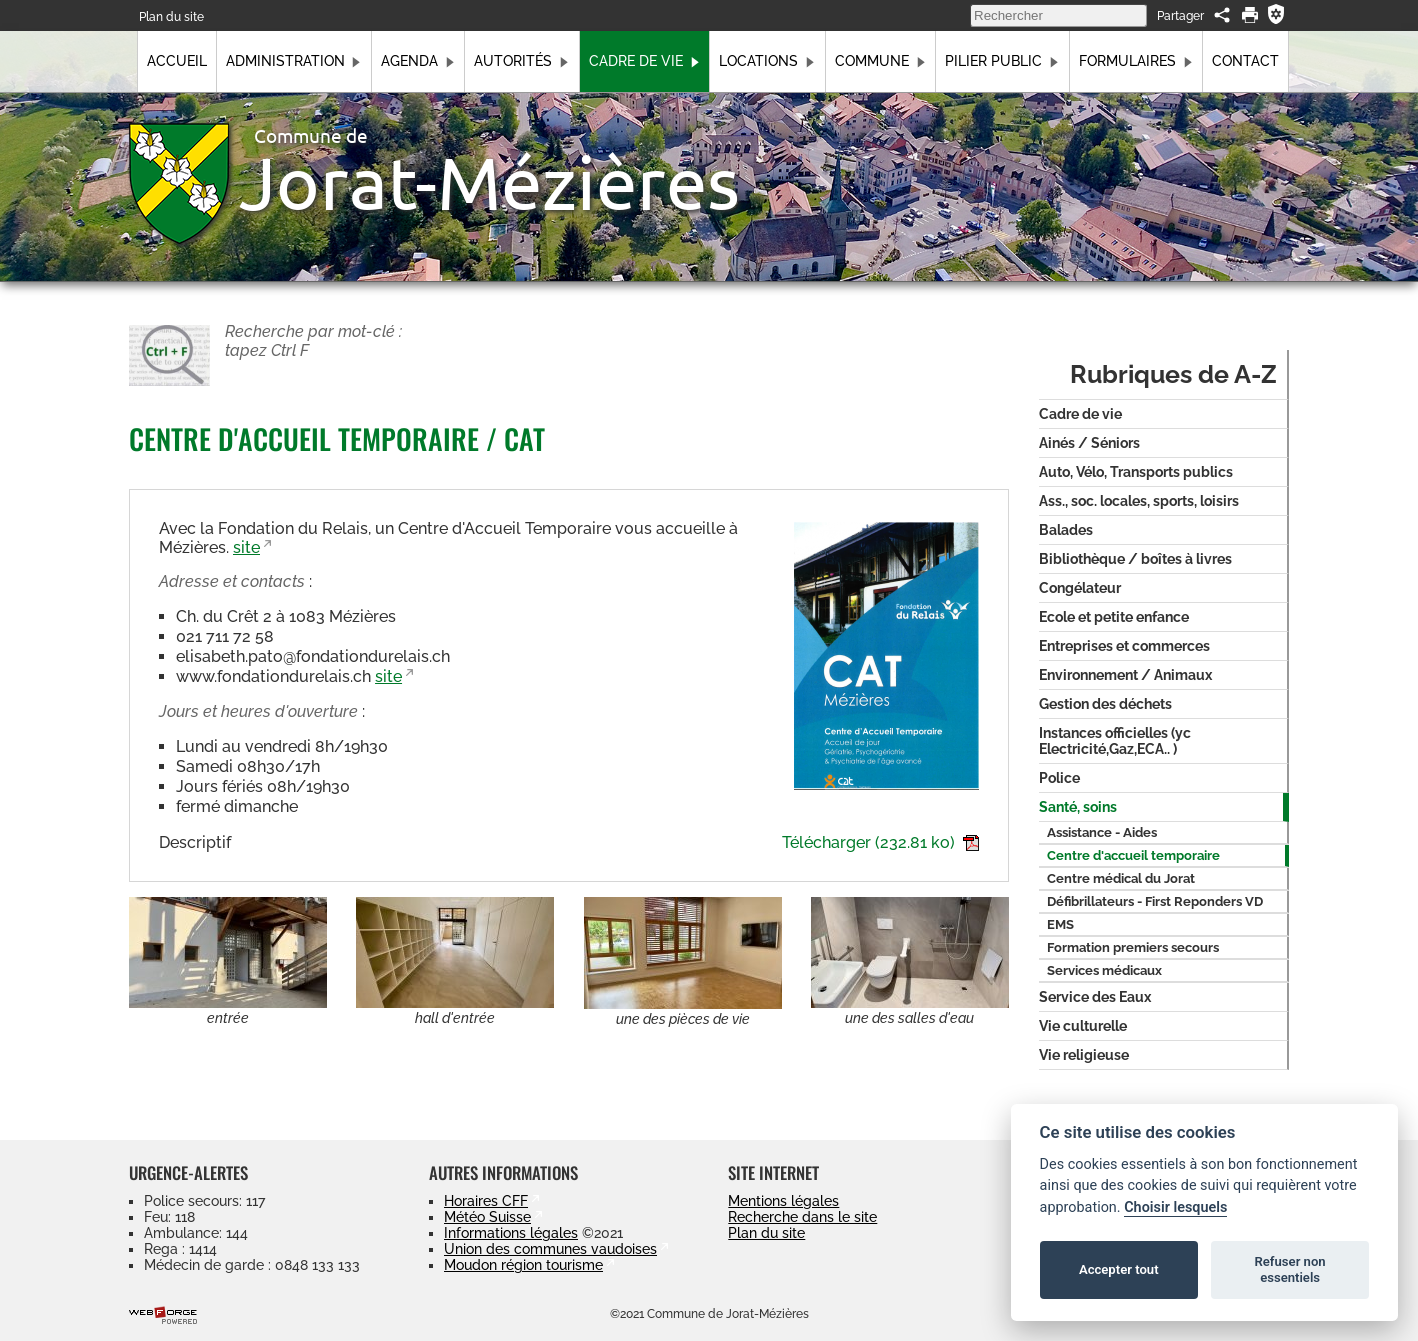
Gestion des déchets (1105, 704)
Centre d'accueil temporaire (1133, 855)
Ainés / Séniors (1089, 443)
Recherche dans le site (802, 1217)
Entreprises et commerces (1124, 646)
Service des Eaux (1095, 997)
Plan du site (171, 16)
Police (1059, 778)
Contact (1245, 61)
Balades (1066, 530)
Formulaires (1136, 61)
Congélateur (1080, 588)
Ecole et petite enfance (1114, 617)
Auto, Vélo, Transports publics (1136, 472)
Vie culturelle (1083, 1026)
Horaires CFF (486, 1201)
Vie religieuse (1084, 1055)
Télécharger (880, 842)
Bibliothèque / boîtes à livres (1135, 559)
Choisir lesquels (1175, 1207)
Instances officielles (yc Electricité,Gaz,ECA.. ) (1115, 741)
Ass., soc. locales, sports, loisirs (1139, 501)
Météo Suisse (487, 1217)
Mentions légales (783, 1201)
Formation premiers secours (1133, 947)
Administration (294, 61)
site (246, 547)
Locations (767, 61)
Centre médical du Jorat (1121, 878)
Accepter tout (1119, 1269)
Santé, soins (1078, 807)
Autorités (521, 61)
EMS (1060, 924)
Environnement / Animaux (1125, 675)
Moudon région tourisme (523, 1265)
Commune (880, 61)
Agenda (418, 61)
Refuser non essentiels (1289, 1269)
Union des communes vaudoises (550, 1249)
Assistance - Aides (1102, 832)
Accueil (177, 61)
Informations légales (511, 1233)
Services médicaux (1104, 970)
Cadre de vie (644, 61)
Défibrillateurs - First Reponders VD (1155, 901)
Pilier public (1002, 61)
